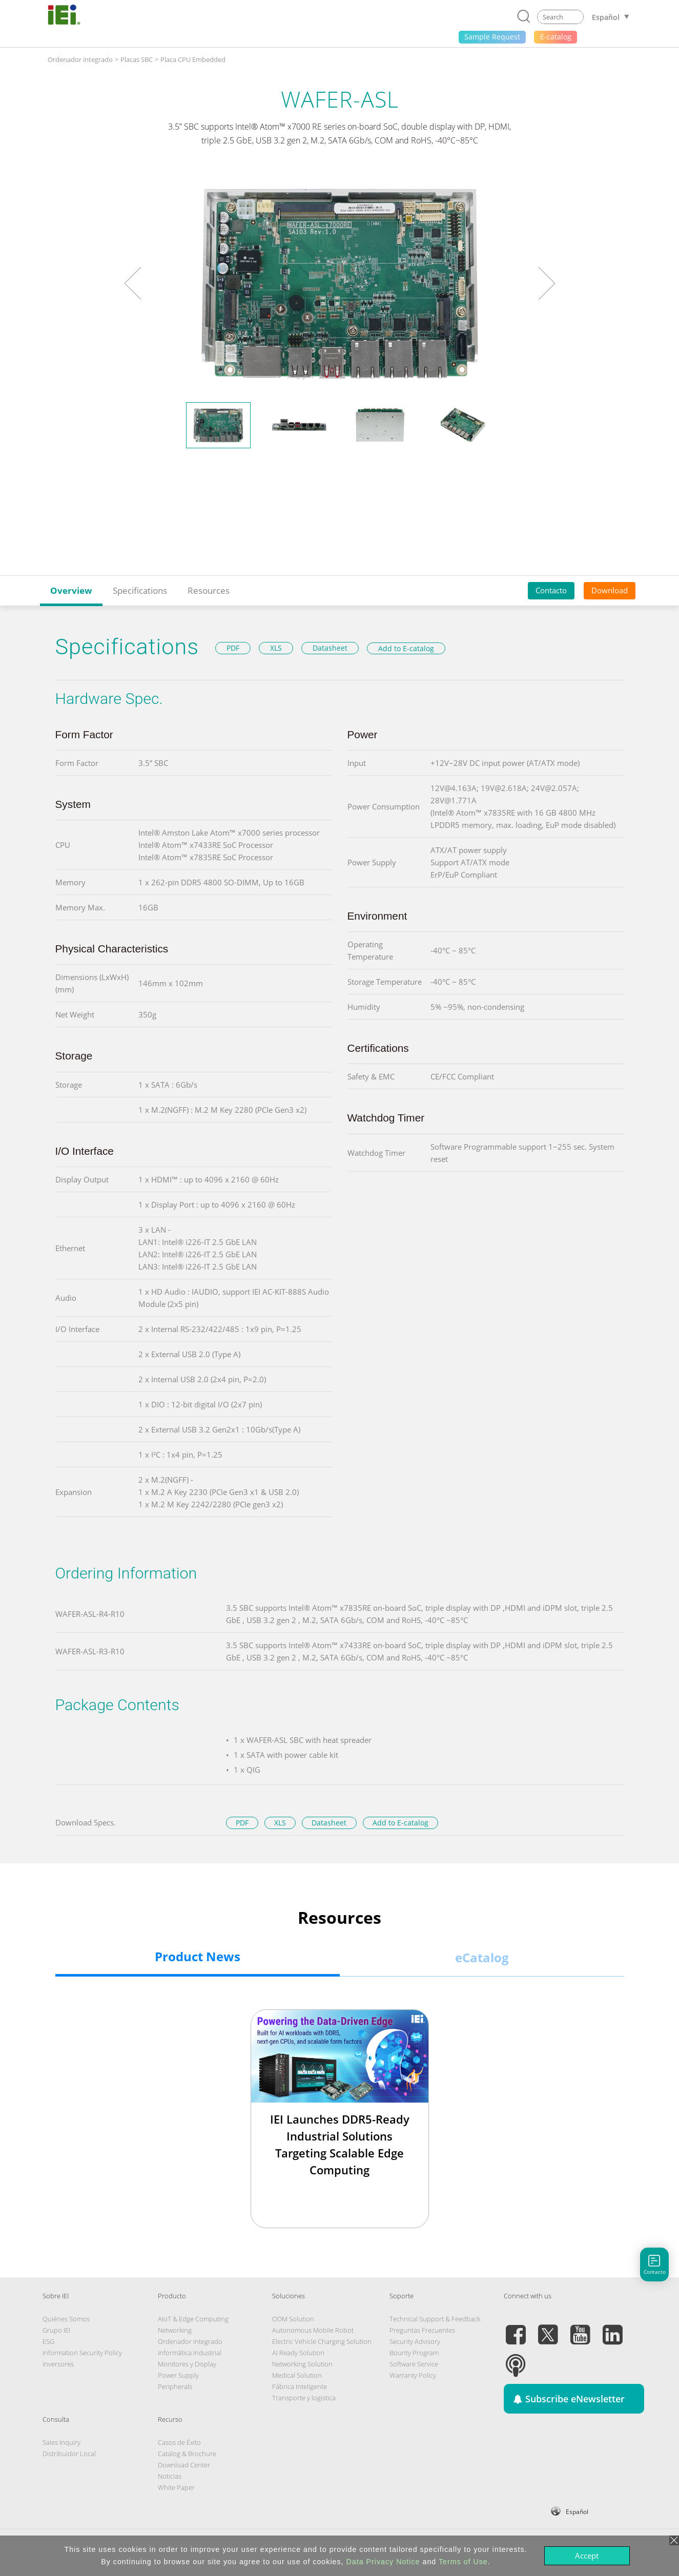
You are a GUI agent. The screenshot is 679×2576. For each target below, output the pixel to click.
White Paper (176, 2487)
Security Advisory (414, 2341)
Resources (209, 590)
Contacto (551, 590)
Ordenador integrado (80, 59)
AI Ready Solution (298, 2352)
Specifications (140, 590)
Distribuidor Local (69, 2453)
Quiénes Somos (66, 2318)
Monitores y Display (187, 2364)
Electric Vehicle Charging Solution (322, 2341)
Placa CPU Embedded (192, 59)
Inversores (58, 2364)
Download (609, 590)
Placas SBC (136, 59)
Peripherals (175, 2386)
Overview (71, 590)
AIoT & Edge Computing (193, 2318)
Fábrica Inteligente (299, 2386)
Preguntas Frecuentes (422, 2330)
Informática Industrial (189, 2352)
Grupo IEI (56, 2330)
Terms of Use (463, 2562)
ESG (48, 2341)
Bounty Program (414, 2352)
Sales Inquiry (61, 2442)
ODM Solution (293, 2318)
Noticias (169, 2476)
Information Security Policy (82, 2352)
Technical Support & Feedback (434, 2318)
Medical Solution (297, 2375)
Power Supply (178, 2375)
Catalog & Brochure (187, 2453)
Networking (175, 2330)
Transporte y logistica (304, 2397)
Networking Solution (302, 2364)
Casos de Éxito (179, 2442)
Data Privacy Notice (383, 2562)
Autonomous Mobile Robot (313, 2330)
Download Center (184, 2464)
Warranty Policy (412, 2375)
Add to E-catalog (406, 648)
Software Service (413, 2364)
